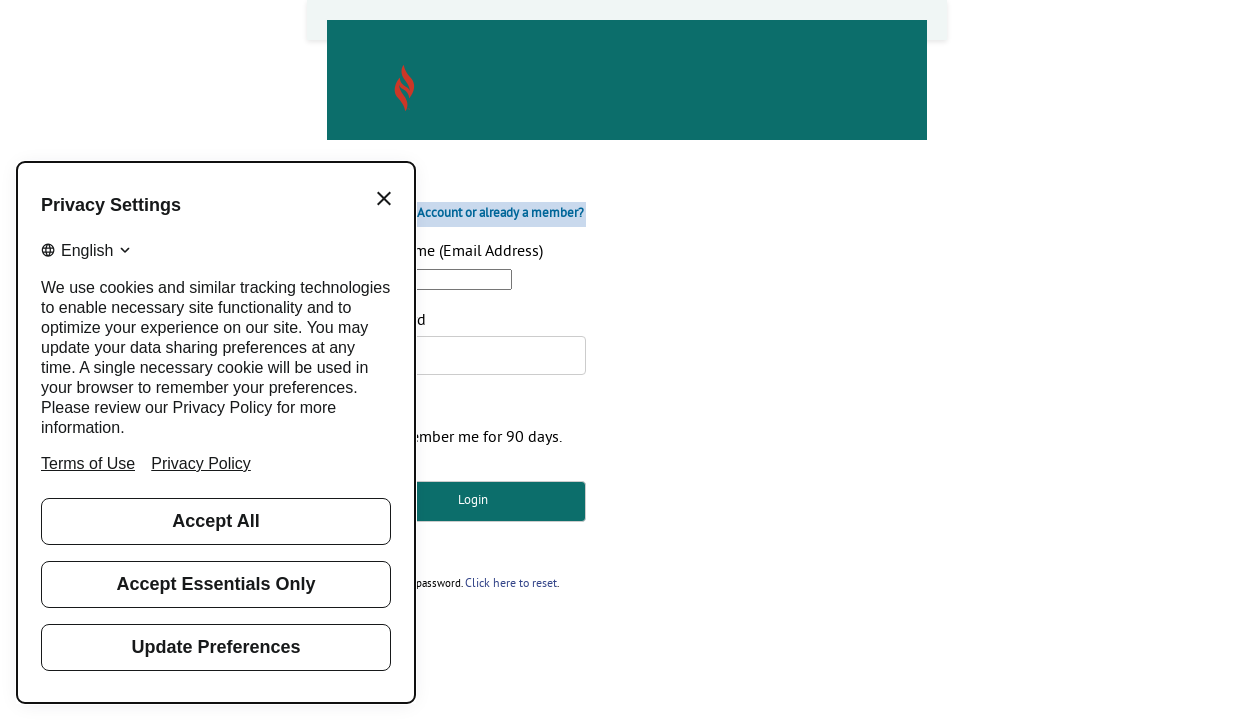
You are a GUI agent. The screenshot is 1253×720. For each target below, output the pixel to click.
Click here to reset (509, 583)
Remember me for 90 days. (471, 438)
